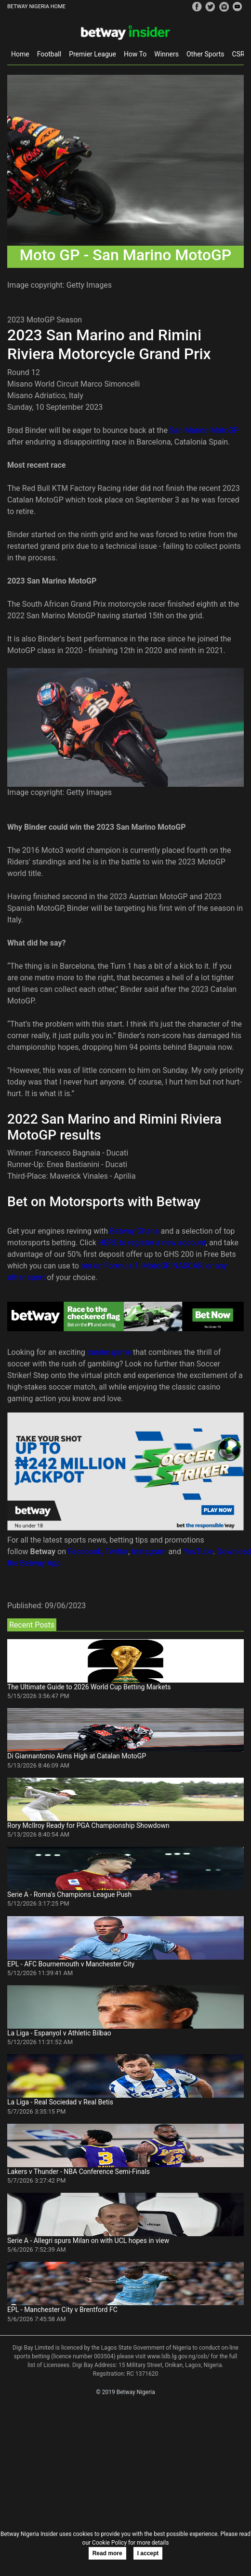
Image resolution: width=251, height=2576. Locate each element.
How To (135, 54)
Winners (166, 54)
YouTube (198, 1551)
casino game (109, 1352)
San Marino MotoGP (204, 430)
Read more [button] (107, 2553)
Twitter (116, 1551)
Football (49, 54)
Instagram (149, 1551)
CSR (238, 54)
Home (20, 54)
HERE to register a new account (152, 1242)
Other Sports (205, 54)
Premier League (92, 54)
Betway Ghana (134, 1231)
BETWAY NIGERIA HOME (36, 6)
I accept (148, 2553)
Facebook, (85, 1551)
